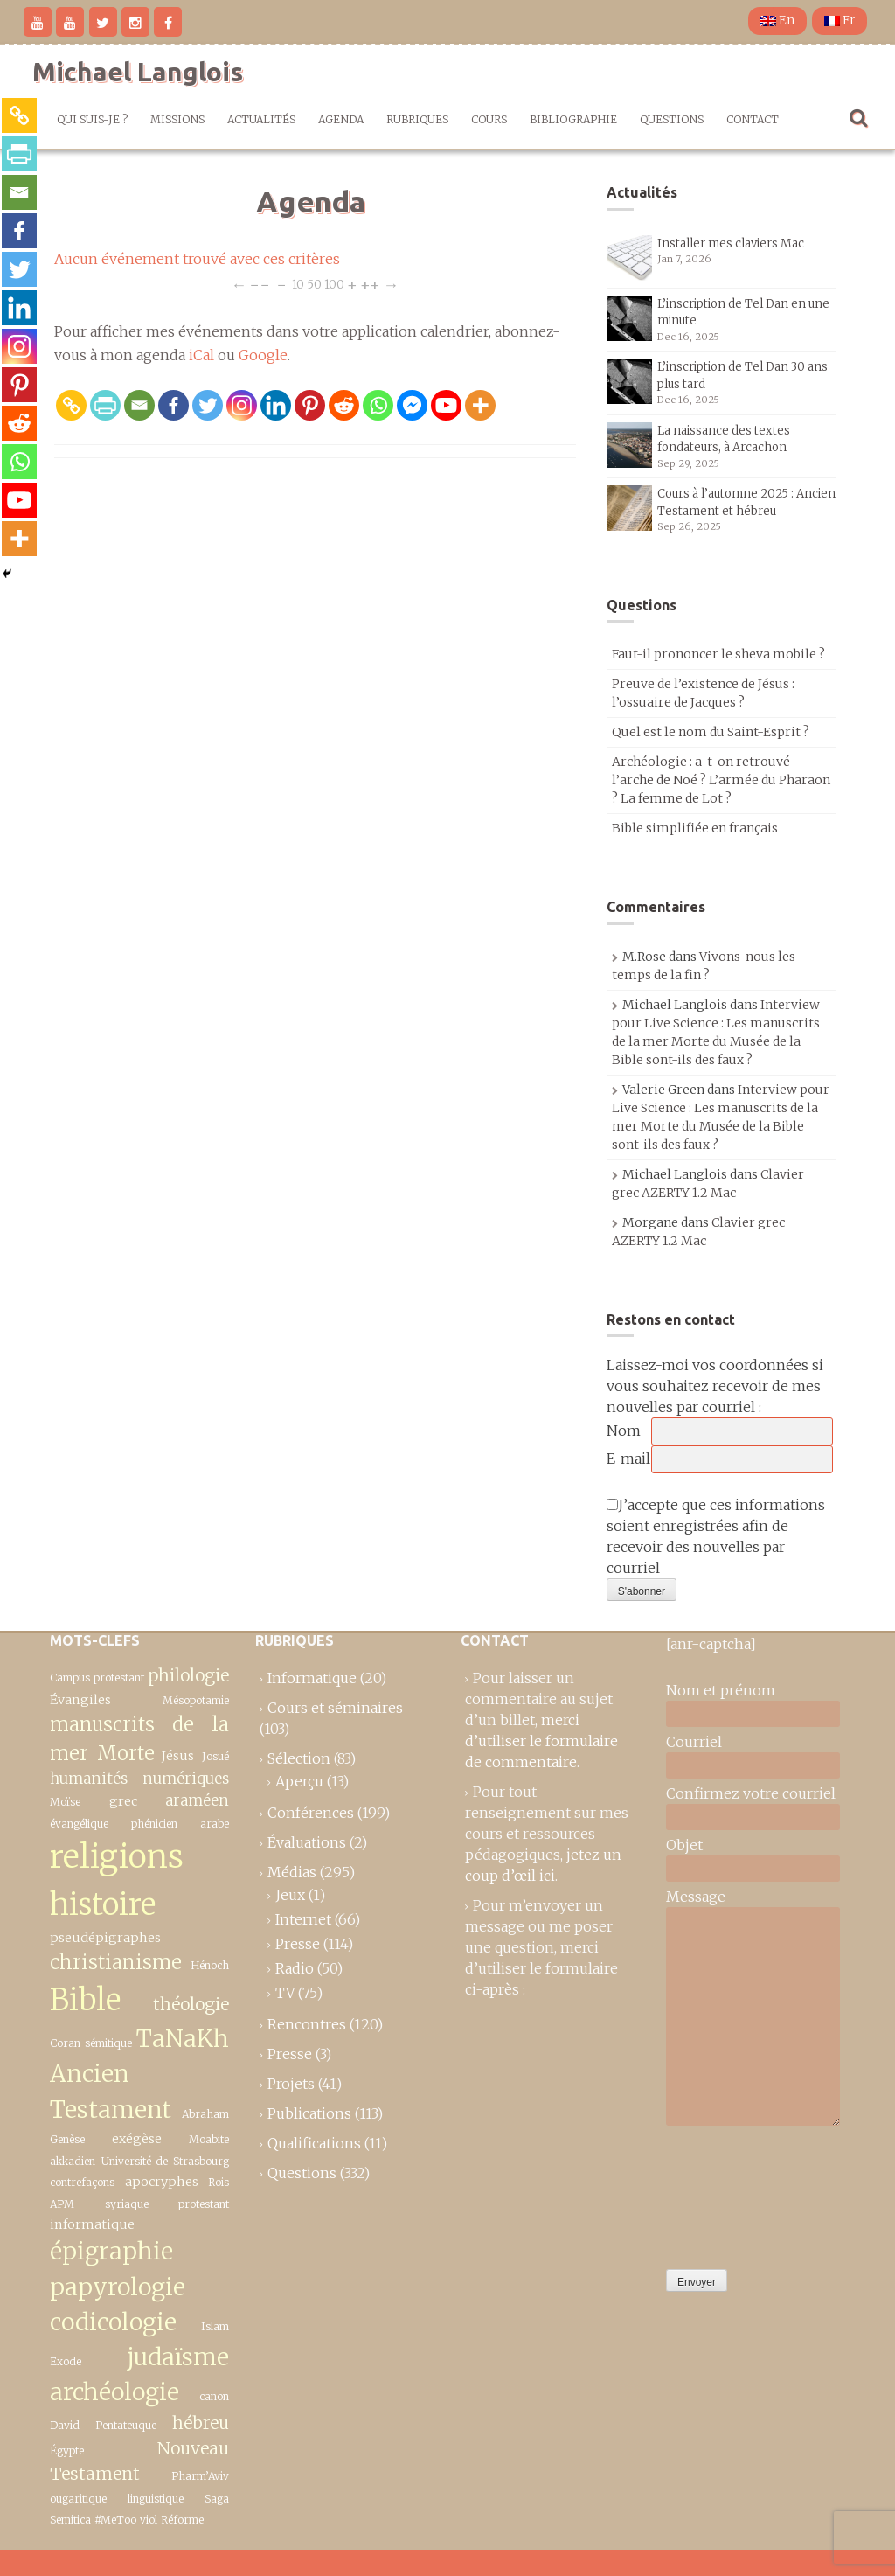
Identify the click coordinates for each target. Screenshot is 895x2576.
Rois (218, 2182)
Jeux (290, 1895)
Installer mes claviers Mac (730, 243)
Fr (839, 20)
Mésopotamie (196, 1700)
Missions (177, 119)
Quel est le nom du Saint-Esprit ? (710, 732)
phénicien (154, 1823)
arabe (214, 1823)
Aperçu (299, 1781)
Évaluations (306, 1842)
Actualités (261, 119)
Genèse (67, 2139)
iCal (201, 355)
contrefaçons (82, 2182)
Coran (65, 2043)
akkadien (72, 2161)
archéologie (114, 2392)
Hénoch (210, 1965)
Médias (291, 1872)
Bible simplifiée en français (695, 828)
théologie (191, 2004)
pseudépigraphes (105, 1938)
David (65, 2425)
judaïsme (178, 2357)
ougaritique (78, 2498)
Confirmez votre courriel (751, 1793)
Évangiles (80, 1700)
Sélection (298, 1758)
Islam (215, 2326)
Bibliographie (573, 119)
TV (285, 1993)
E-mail (628, 1458)
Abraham (205, 2113)
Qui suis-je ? (92, 119)
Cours (489, 119)
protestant (203, 2203)
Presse (297, 1944)
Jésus (178, 1756)
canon (214, 2396)
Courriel (694, 1742)
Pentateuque (125, 2425)
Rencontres (306, 2024)
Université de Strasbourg (165, 2161)
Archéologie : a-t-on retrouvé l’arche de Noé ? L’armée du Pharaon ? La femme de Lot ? (721, 780)
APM (62, 2203)
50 (314, 283)
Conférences (310, 1812)
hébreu (200, 2422)
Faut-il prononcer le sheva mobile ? (718, 654)
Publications (309, 2113)
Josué (215, 1756)
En (777, 20)
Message (695, 1896)
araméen (197, 1800)
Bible (85, 1999)
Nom (624, 1430)
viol (148, 2519)
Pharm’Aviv (200, 2475)
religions (117, 1856)
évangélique (79, 1823)
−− (259, 284)
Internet (303, 1919)
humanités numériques (139, 1778)
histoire (103, 1904)
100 (334, 283)
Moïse (65, 1801)
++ (370, 284)
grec (123, 1801)
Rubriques (417, 119)
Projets (291, 2083)
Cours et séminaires (335, 1707)
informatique (92, 2224)
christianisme (116, 1962)
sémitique (108, 2043)
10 (298, 283)
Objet (684, 1845)
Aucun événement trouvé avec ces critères (197, 259)
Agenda (341, 119)
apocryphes (161, 2182)
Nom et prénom (720, 1690)
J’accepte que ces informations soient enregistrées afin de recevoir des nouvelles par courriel (716, 1536)
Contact (752, 119)
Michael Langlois (137, 72)
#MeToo (115, 2519)
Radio (294, 1968)
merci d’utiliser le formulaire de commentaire (541, 1741)
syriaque (127, 2203)
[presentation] (737, 2193)
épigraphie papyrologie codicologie (117, 2286)
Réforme (182, 2519)
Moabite (209, 2139)
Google (263, 355)
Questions (672, 119)
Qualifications (314, 2143)
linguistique (156, 2498)
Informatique (312, 1678)
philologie (188, 1675)
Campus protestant (97, 1677)
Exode (65, 2361)
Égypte (67, 2450)
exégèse (137, 2139)
